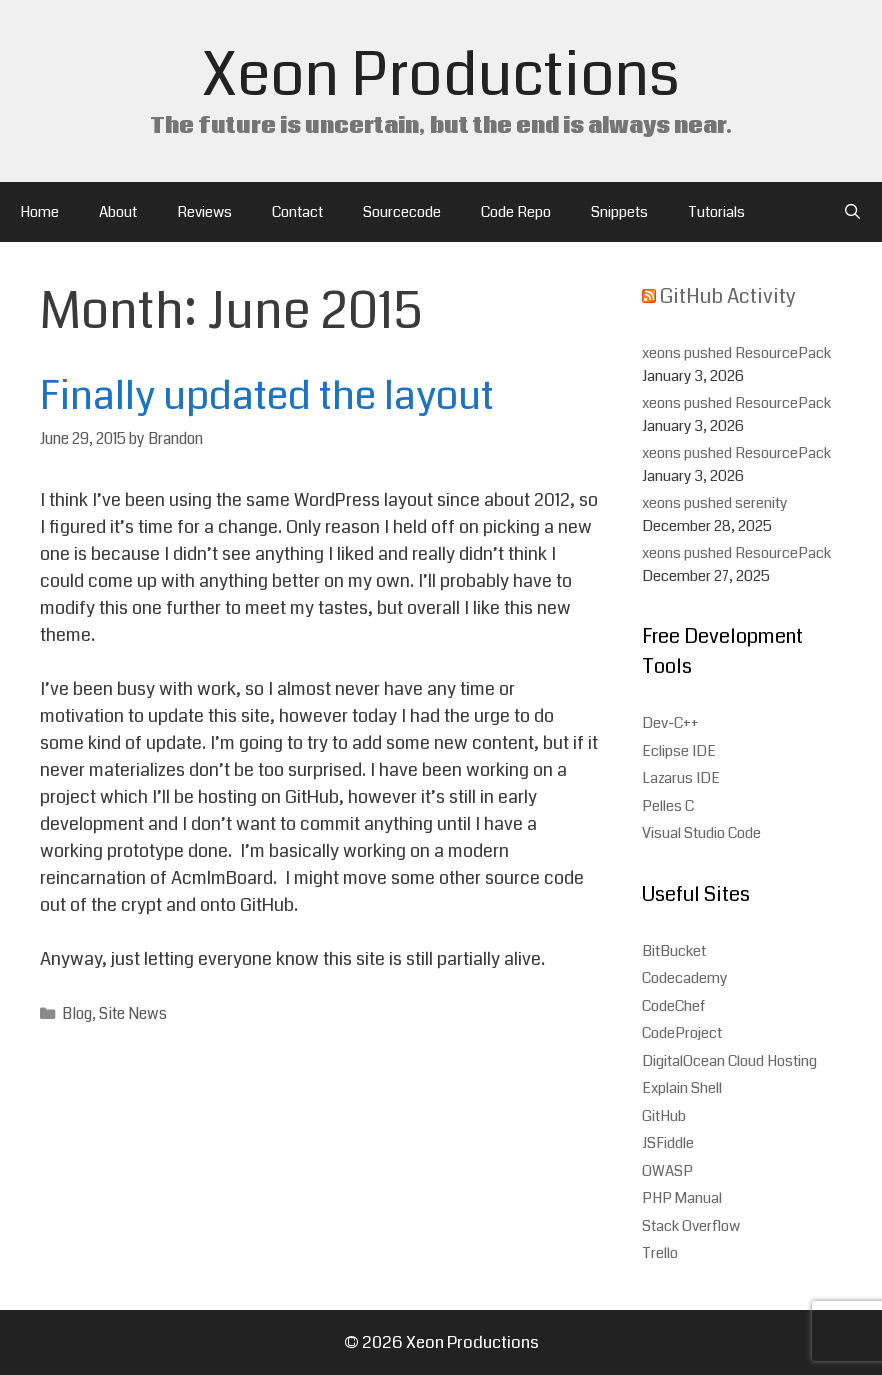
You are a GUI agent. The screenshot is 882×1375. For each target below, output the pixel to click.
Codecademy (685, 978)
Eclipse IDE (679, 751)
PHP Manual (682, 1198)
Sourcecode (402, 212)
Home (39, 212)
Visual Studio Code (701, 833)
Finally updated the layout (267, 396)
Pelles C (668, 806)
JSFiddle (668, 1143)
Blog (77, 1014)
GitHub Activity (728, 296)
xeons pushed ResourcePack (736, 353)
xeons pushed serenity (715, 503)
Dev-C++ (670, 723)
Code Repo (516, 212)
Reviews (204, 212)
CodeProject (682, 1033)
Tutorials (716, 212)
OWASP (667, 1171)
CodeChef (673, 1006)
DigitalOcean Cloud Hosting (729, 1061)
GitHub (664, 1116)
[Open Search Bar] (852, 212)
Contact (297, 212)
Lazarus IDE (681, 778)
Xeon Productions (441, 75)
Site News (133, 1014)
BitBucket (674, 951)
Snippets (619, 212)
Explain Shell (682, 1088)
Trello (660, 1253)
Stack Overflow (691, 1226)
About (118, 212)
